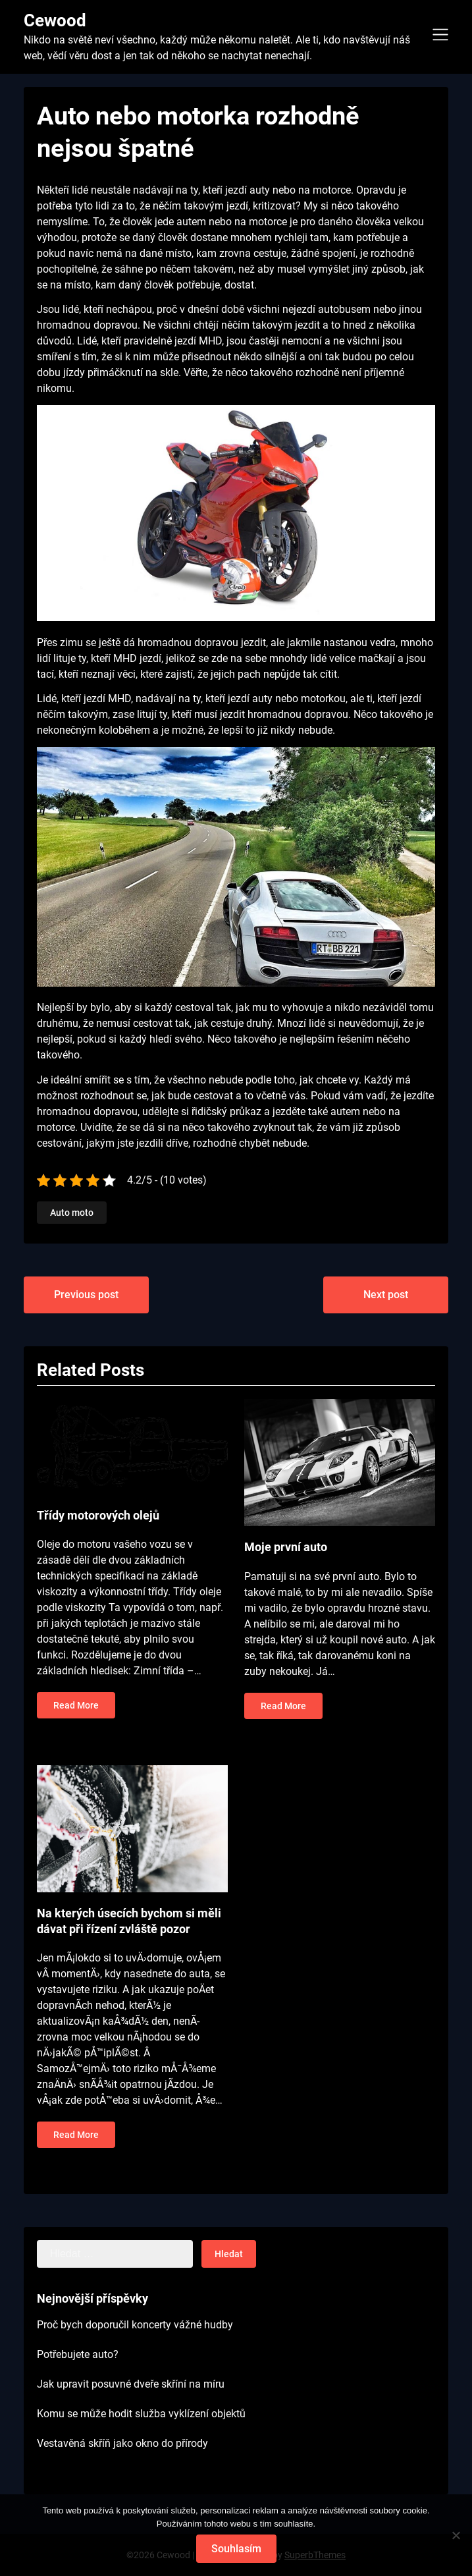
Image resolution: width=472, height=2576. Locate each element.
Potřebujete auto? (77, 2354)
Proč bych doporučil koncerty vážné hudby (135, 2324)
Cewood (55, 20)
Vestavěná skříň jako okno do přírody (122, 2443)
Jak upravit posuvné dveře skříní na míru (130, 2384)
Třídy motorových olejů (98, 1515)
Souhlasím (236, 2548)
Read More (76, 1705)
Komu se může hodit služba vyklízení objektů (141, 2413)
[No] (455, 2535)
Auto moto (71, 1212)
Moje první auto (285, 1547)
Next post (385, 1294)
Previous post (86, 1294)
